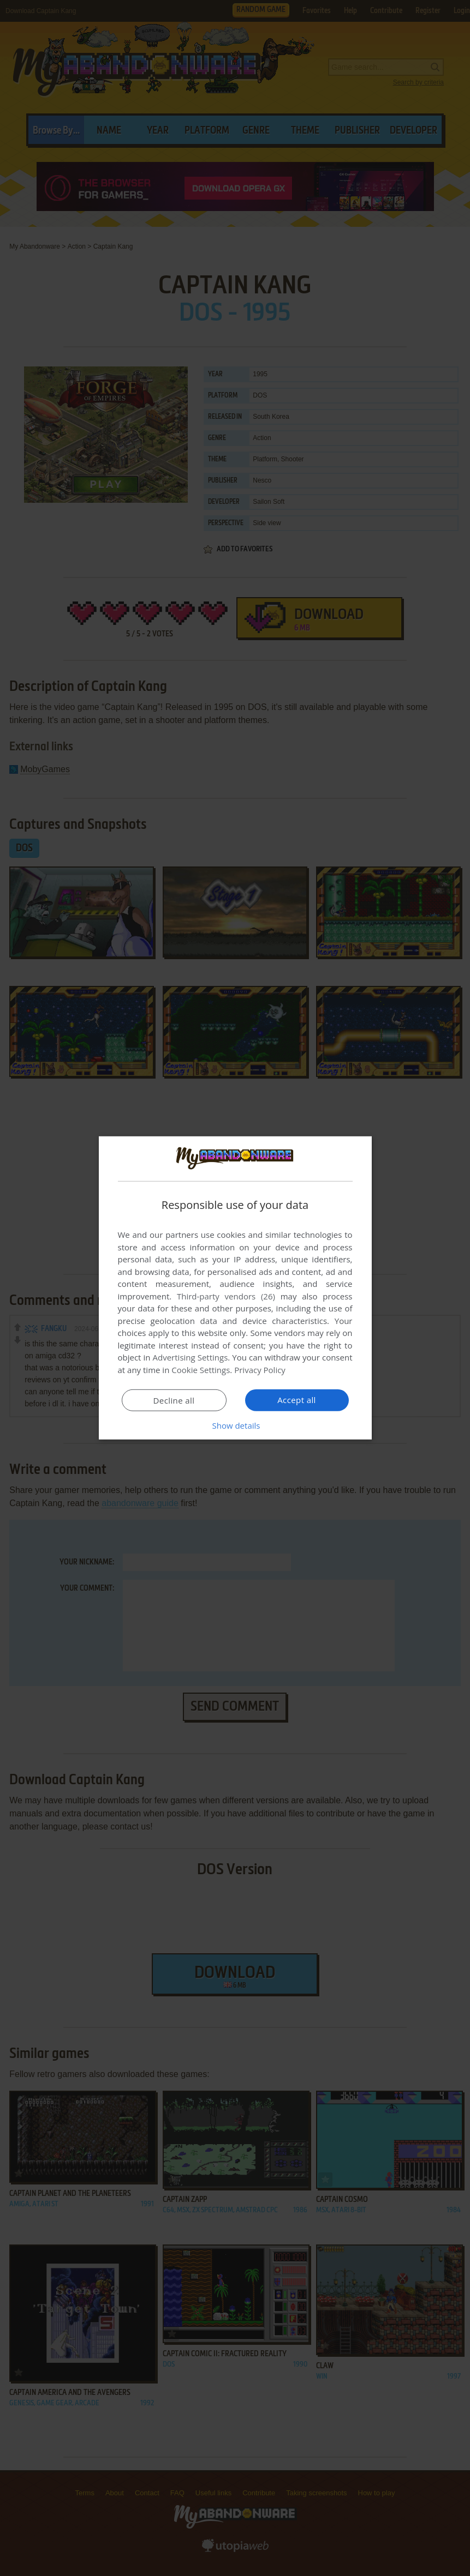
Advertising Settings (190, 1357)
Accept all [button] (296, 1399)
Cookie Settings (200, 1369)
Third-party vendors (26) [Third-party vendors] (226, 1296)
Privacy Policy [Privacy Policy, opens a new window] (259, 1369)
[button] (235, 1425)
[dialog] (235, 1288)
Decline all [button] (174, 1400)
